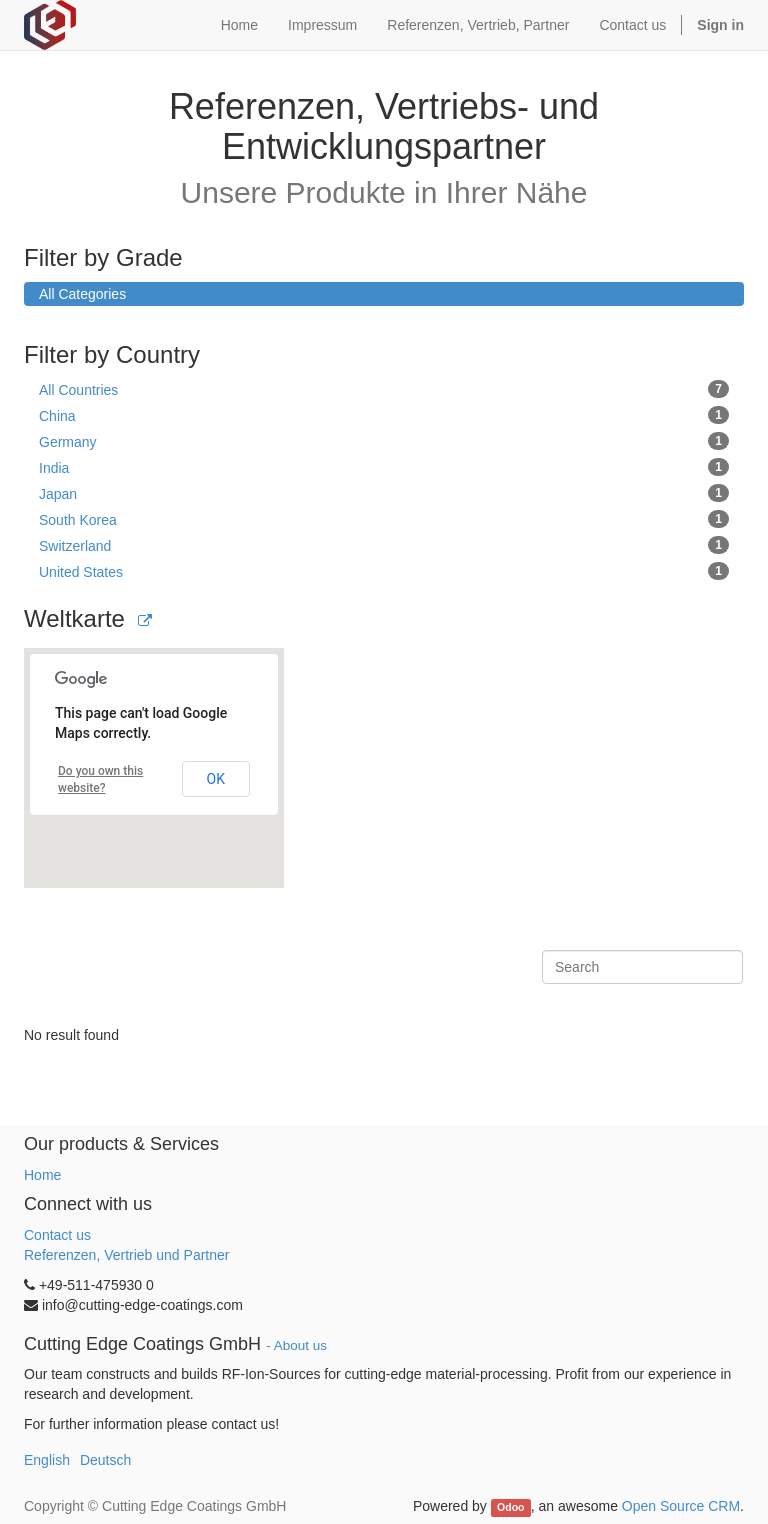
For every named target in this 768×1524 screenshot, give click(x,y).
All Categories (82, 294)
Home (42, 1175)
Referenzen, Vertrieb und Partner (126, 1255)
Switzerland (384, 545)
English (47, 1460)
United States (384, 571)
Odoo (510, 1507)
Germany (384, 441)
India (384, 467)
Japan (384, 493)
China (384, 415)
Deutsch (105, 1460)
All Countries (384, 389)
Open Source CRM (681, 1506)
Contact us (57, 1235)
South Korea (384, 519)
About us (300, 1345)
